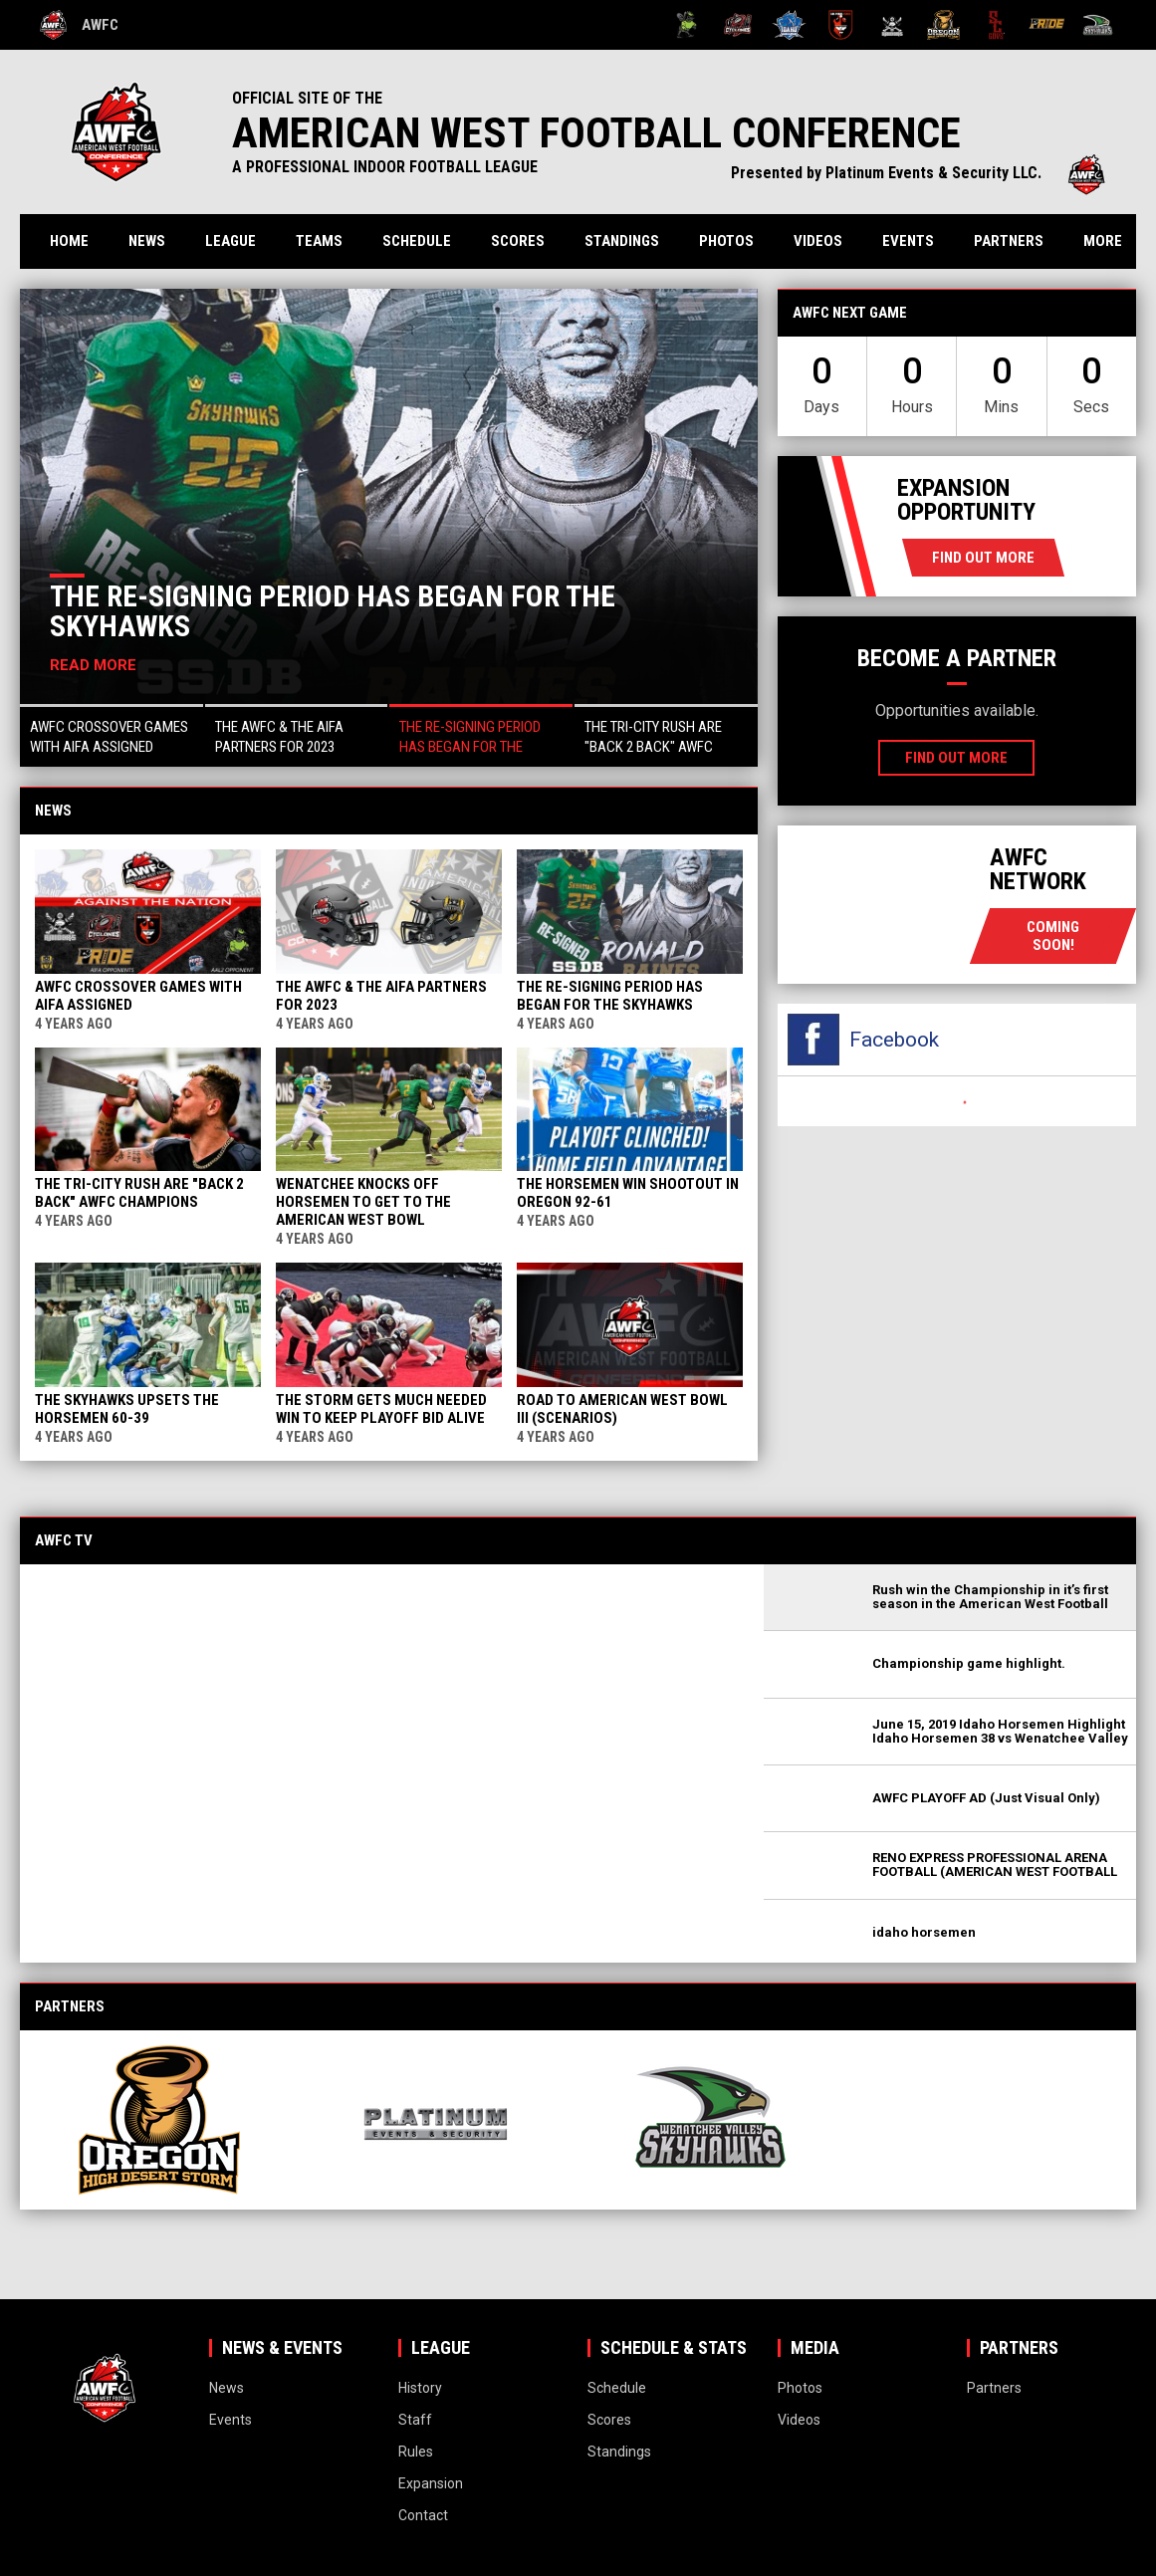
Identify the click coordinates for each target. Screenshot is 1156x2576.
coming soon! (1053, 936)
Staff (415, 2420)
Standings (621, 241)
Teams (319, 241)
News (146, 241)
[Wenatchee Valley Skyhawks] (1097, 25)
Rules (415, 2451)
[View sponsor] (166, 2119)
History (420, 2388)
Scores (518, 241)
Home (69, 241)
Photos (726, 241)
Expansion (430, 2483)
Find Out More (983, 558)
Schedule (416, 241)
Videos (818, 241)
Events (908, 241)
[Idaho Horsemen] (789, 25)
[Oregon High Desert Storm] (943, 25)
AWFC (79, 25)
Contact (423, 2515)
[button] (111, 735)
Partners (1008, 241)
